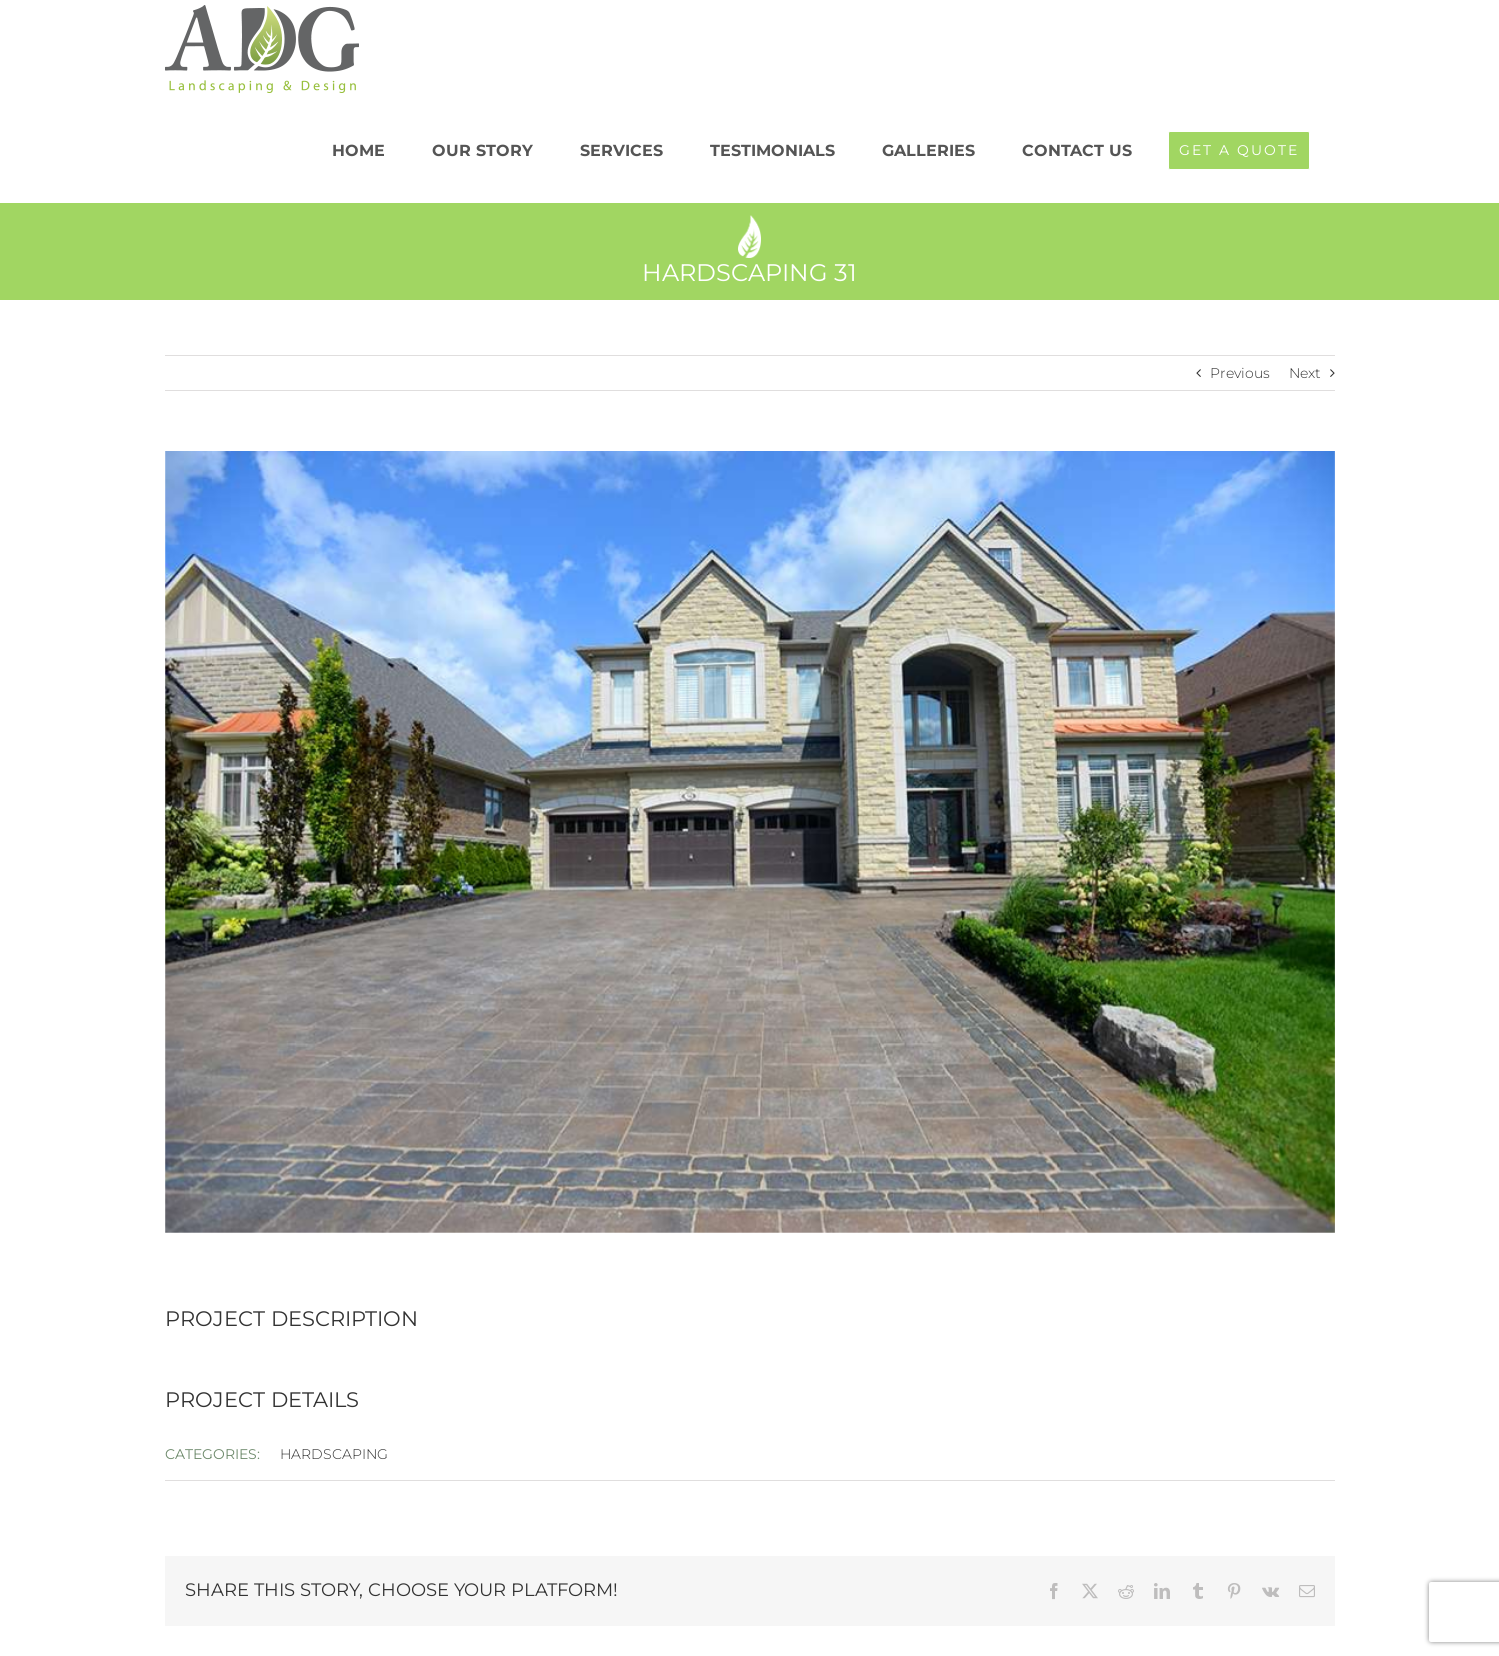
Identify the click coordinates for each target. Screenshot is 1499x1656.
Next (1305, 373)
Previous (1240, 373)
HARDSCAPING (334, 1454)
